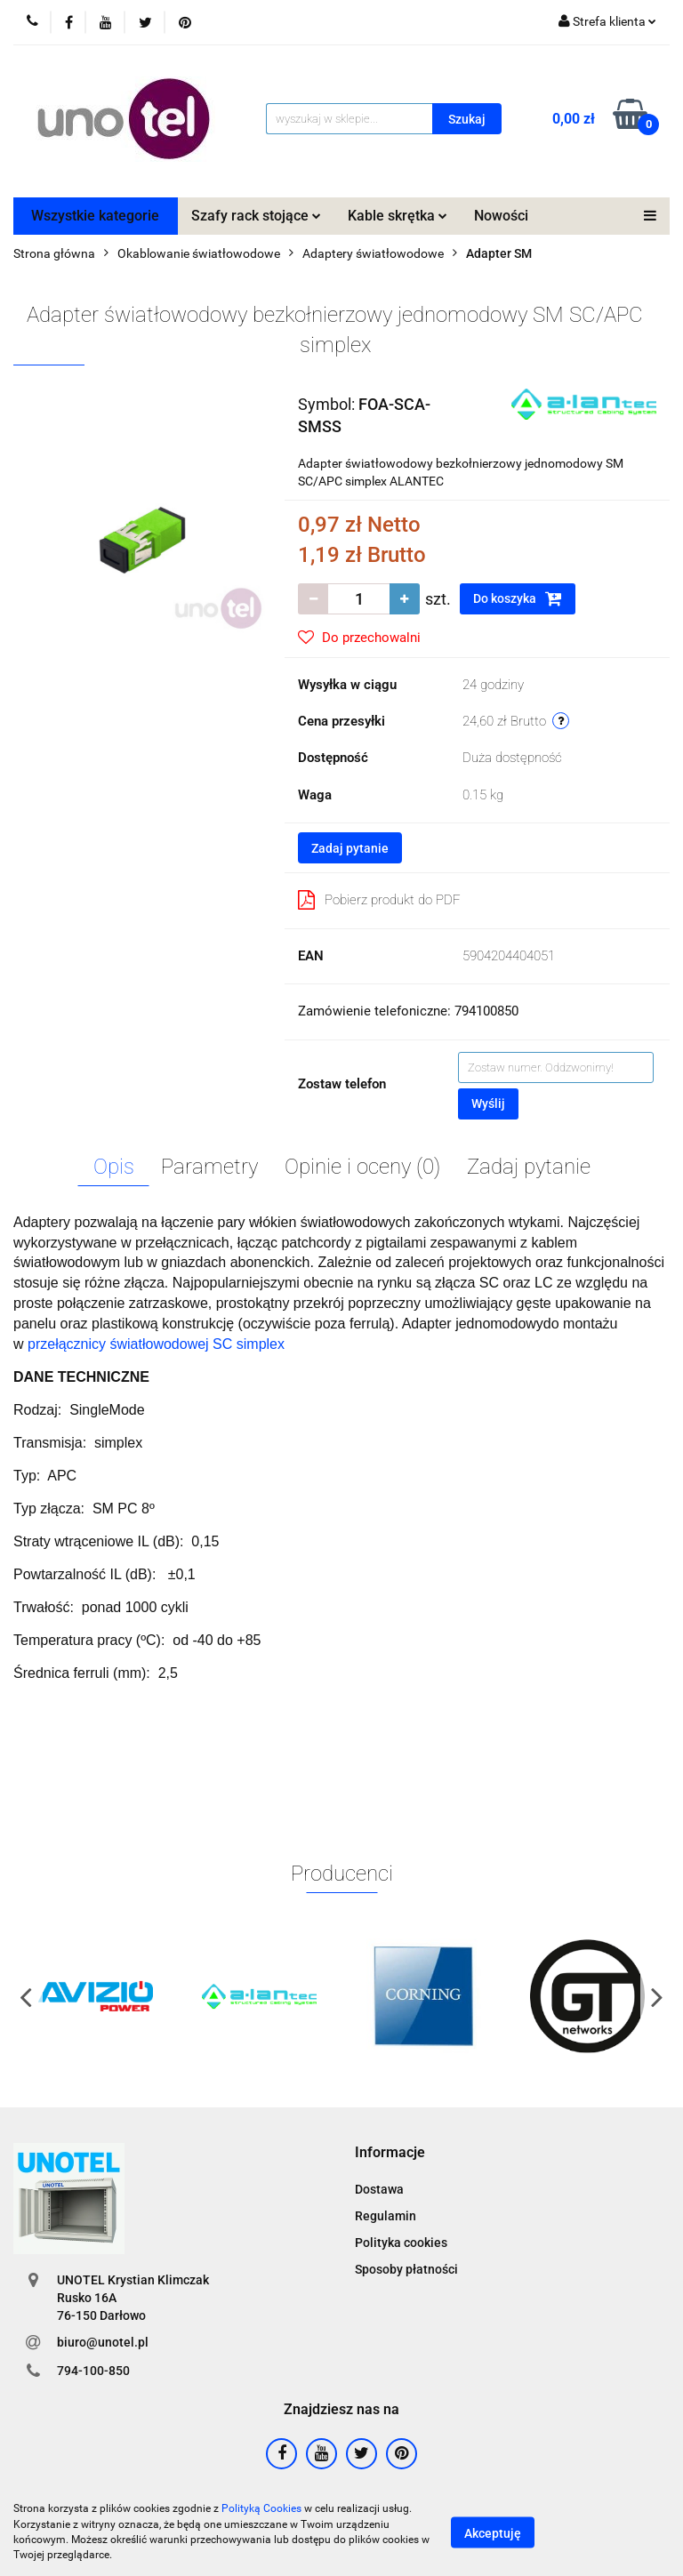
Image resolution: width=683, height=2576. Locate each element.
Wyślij (488, 1103)
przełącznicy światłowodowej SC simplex (156, 1344)
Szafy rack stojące (256, 215)
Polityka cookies (401, 2242)
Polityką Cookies (261, 2508)
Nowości (501, 215)
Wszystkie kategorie (95, 215)
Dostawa (379, 2189)
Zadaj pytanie (350, 848)
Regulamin (385, 2216)
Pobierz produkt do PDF (379, 900)
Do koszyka (517, 598)
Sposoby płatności (406, 2269)
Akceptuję (492, 2532)
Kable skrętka (397, 215)
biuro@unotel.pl (103, 2342)
